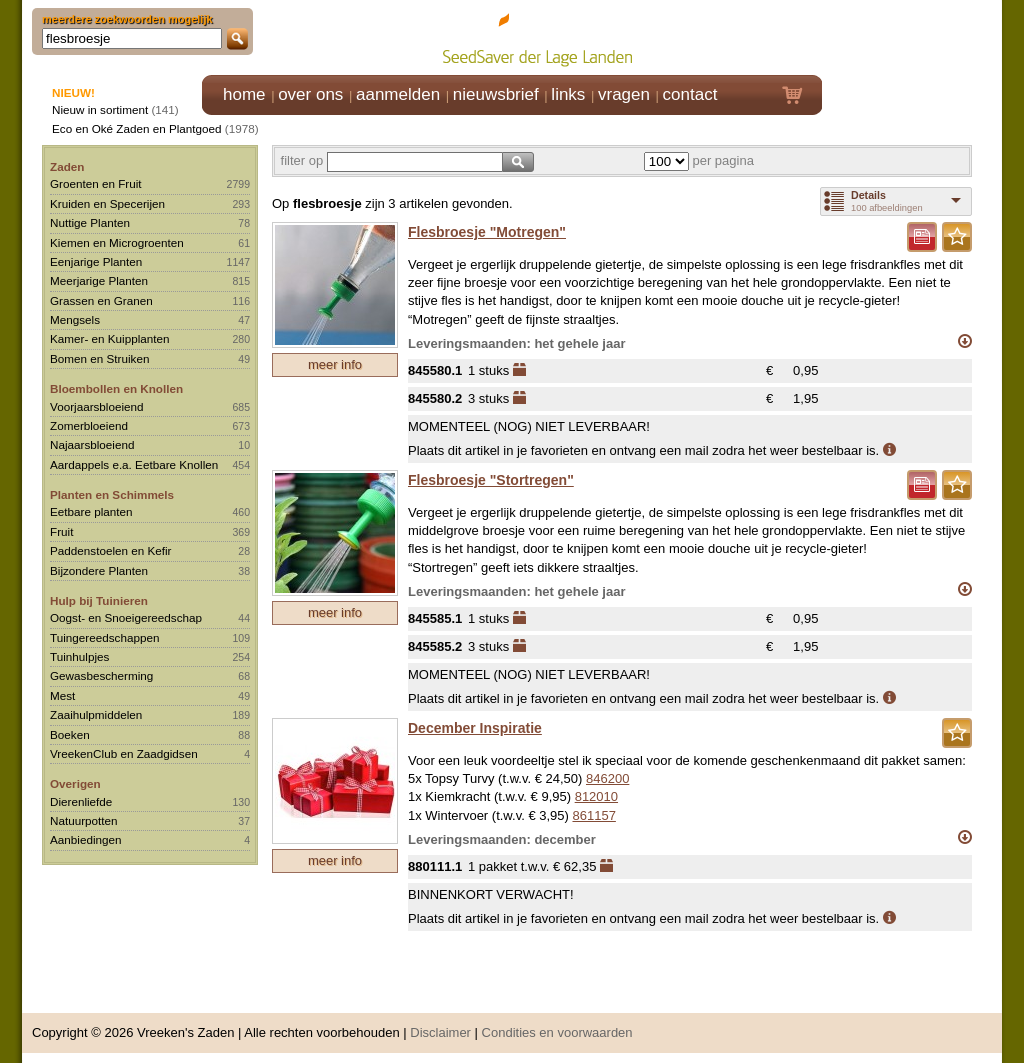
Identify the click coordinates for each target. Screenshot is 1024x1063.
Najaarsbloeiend (92, 444)
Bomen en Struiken (99, 358)
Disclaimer (440, 1032)
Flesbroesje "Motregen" (487, 232)
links (568, 94)
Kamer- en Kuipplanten (110, 338)
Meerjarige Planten (99, 280)
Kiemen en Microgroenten (117, 242)
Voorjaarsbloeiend (97, 406)
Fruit (61, 531)
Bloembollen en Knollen (116, 388)
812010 (596, 796)
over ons (310, 94)
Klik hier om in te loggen (912, 36)
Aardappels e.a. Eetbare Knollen (134, 464)
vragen (624, 94)
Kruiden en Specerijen (107, 203)
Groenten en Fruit (96, 183)
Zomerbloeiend (89, 425)
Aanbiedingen (86, 839)
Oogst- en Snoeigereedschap (126, 617)
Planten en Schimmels (112, 494)
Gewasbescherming (101, 675)
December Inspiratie (475, 728)
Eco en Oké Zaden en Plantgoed (137, 128)
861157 (593, 815)
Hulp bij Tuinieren (99, 600)
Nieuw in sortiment (100, 109)
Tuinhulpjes (79, 656)
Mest (62, 695)
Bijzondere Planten (99, 570)
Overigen (75, 783)
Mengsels (75, 319)
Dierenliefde (81, 801)
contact (690, 94)
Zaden (67, 166)
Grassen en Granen (101, 300)
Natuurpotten (84, 820)
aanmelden (398, 94)
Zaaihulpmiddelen (96, 714)
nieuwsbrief (496, 94)
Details (868, 195)
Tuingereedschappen (104, 637)
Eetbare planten (91, 511)
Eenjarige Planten (96, 261)
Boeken (70, 734)
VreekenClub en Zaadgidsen (124, 753)
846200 (607, 778)
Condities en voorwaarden (557, 1032)
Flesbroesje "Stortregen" (491, 480)
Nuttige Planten (90, 222)
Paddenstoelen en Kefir (111, 550)
